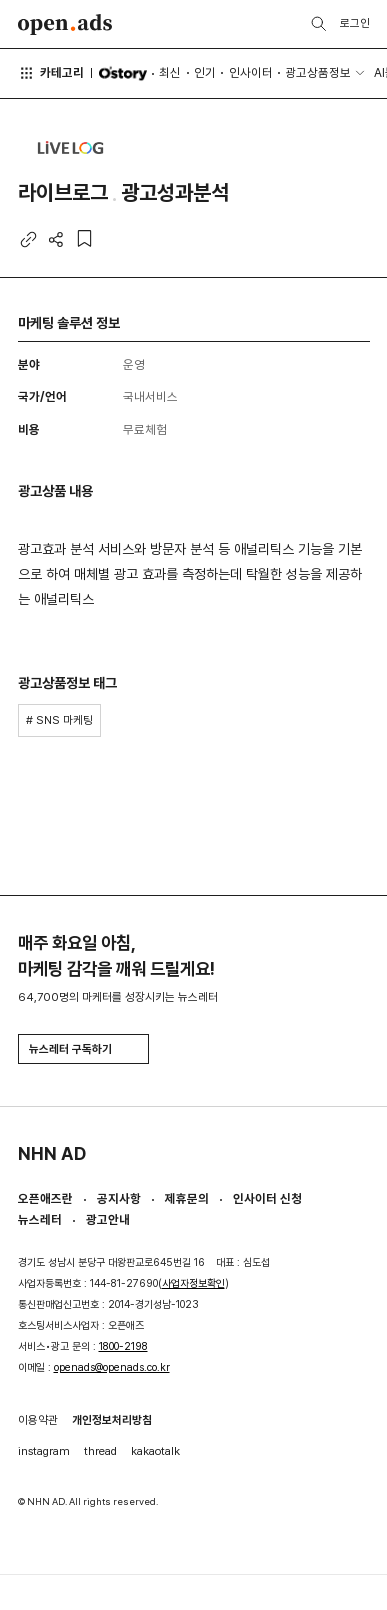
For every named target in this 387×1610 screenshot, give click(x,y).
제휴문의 (187, 1198)
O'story (122, 73)
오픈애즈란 (45, 1198)
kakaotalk (155, 1451)
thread (100, 1451)
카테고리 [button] (51, 73)
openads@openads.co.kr (112, 1367)
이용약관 (38, 1420)
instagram (44, 1451)
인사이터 (251, 72)
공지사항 (119, 1198)
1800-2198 (123, 1346)
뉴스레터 (40, 1219)
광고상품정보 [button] (318, 72)
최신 (170, 72)
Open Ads (65, 24)
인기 (205, 72)
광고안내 (108, 1219)
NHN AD (52, 1153)
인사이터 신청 (267, 1198)
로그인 (355, 23)
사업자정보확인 (193, 1283)
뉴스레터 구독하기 (83, 1049)
